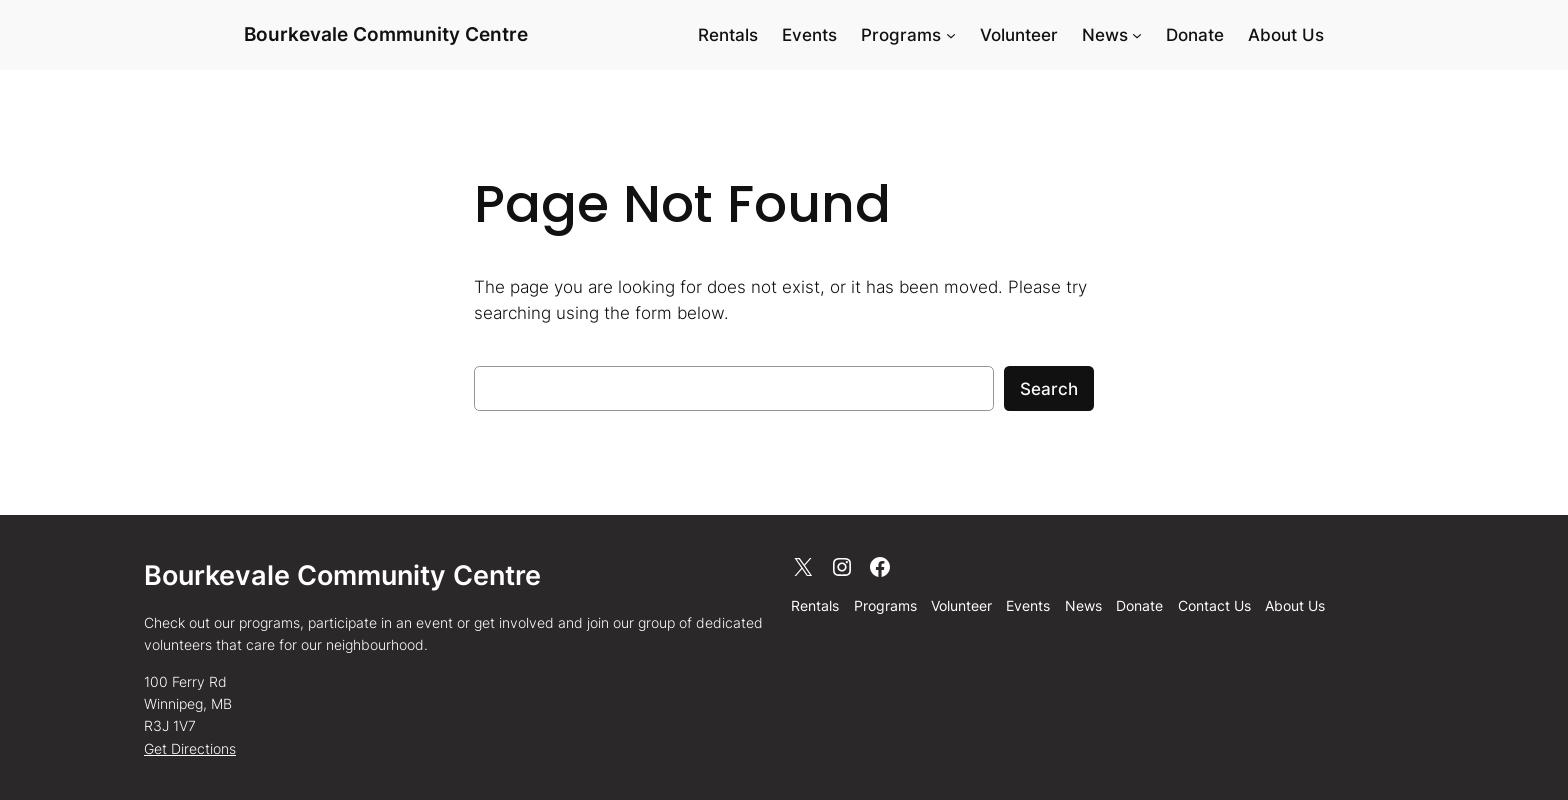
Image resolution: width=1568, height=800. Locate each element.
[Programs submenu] (951, 35)
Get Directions (190, 748)
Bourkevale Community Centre (386, 34)
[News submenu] (1137, 35)
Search (1049, 389)
